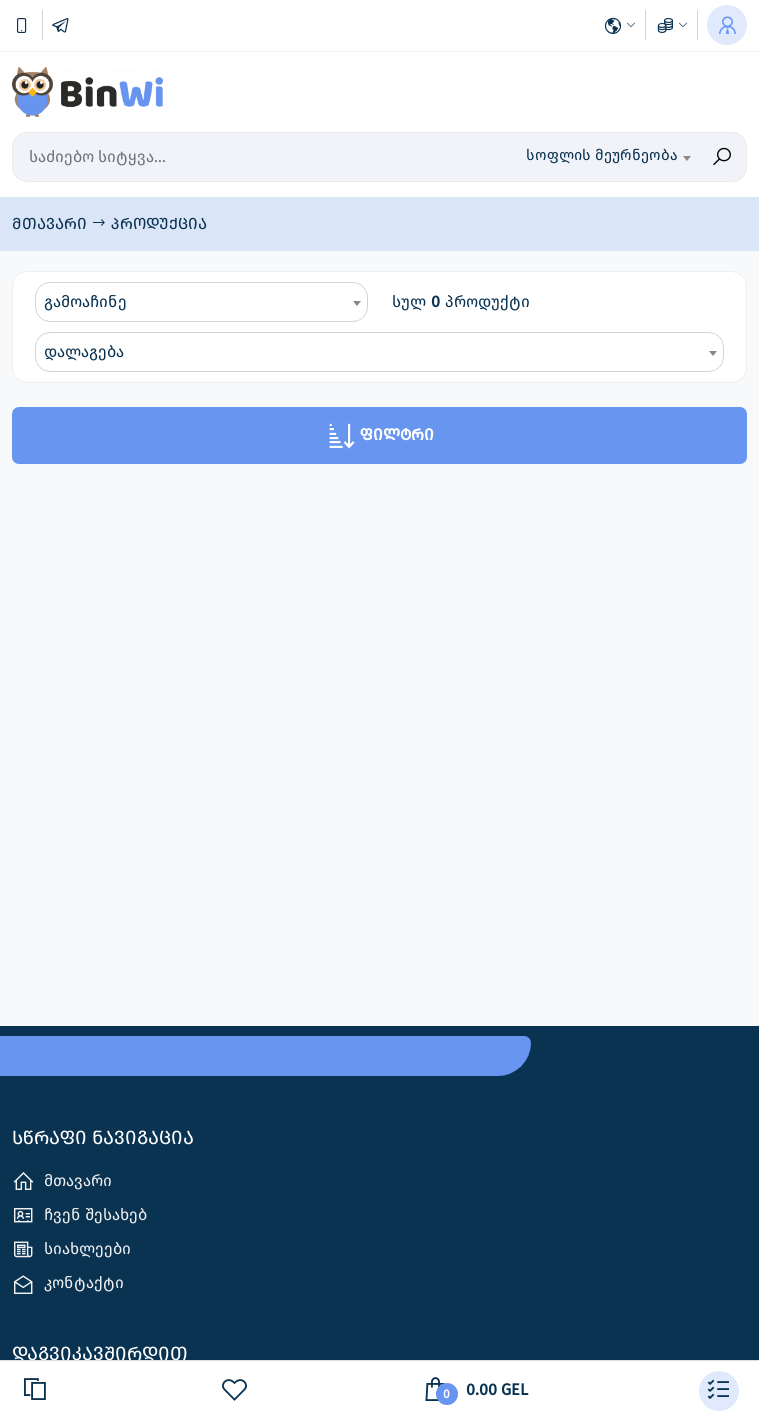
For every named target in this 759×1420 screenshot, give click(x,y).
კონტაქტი (68, 1284)
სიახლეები (71, 1249)
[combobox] (590, 157)
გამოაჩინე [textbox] (85, 301)
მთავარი (51, 223)
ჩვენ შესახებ (79, 1215)
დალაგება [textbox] (84, 351)
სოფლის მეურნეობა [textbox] (602, 155)
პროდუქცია (159, 223)
